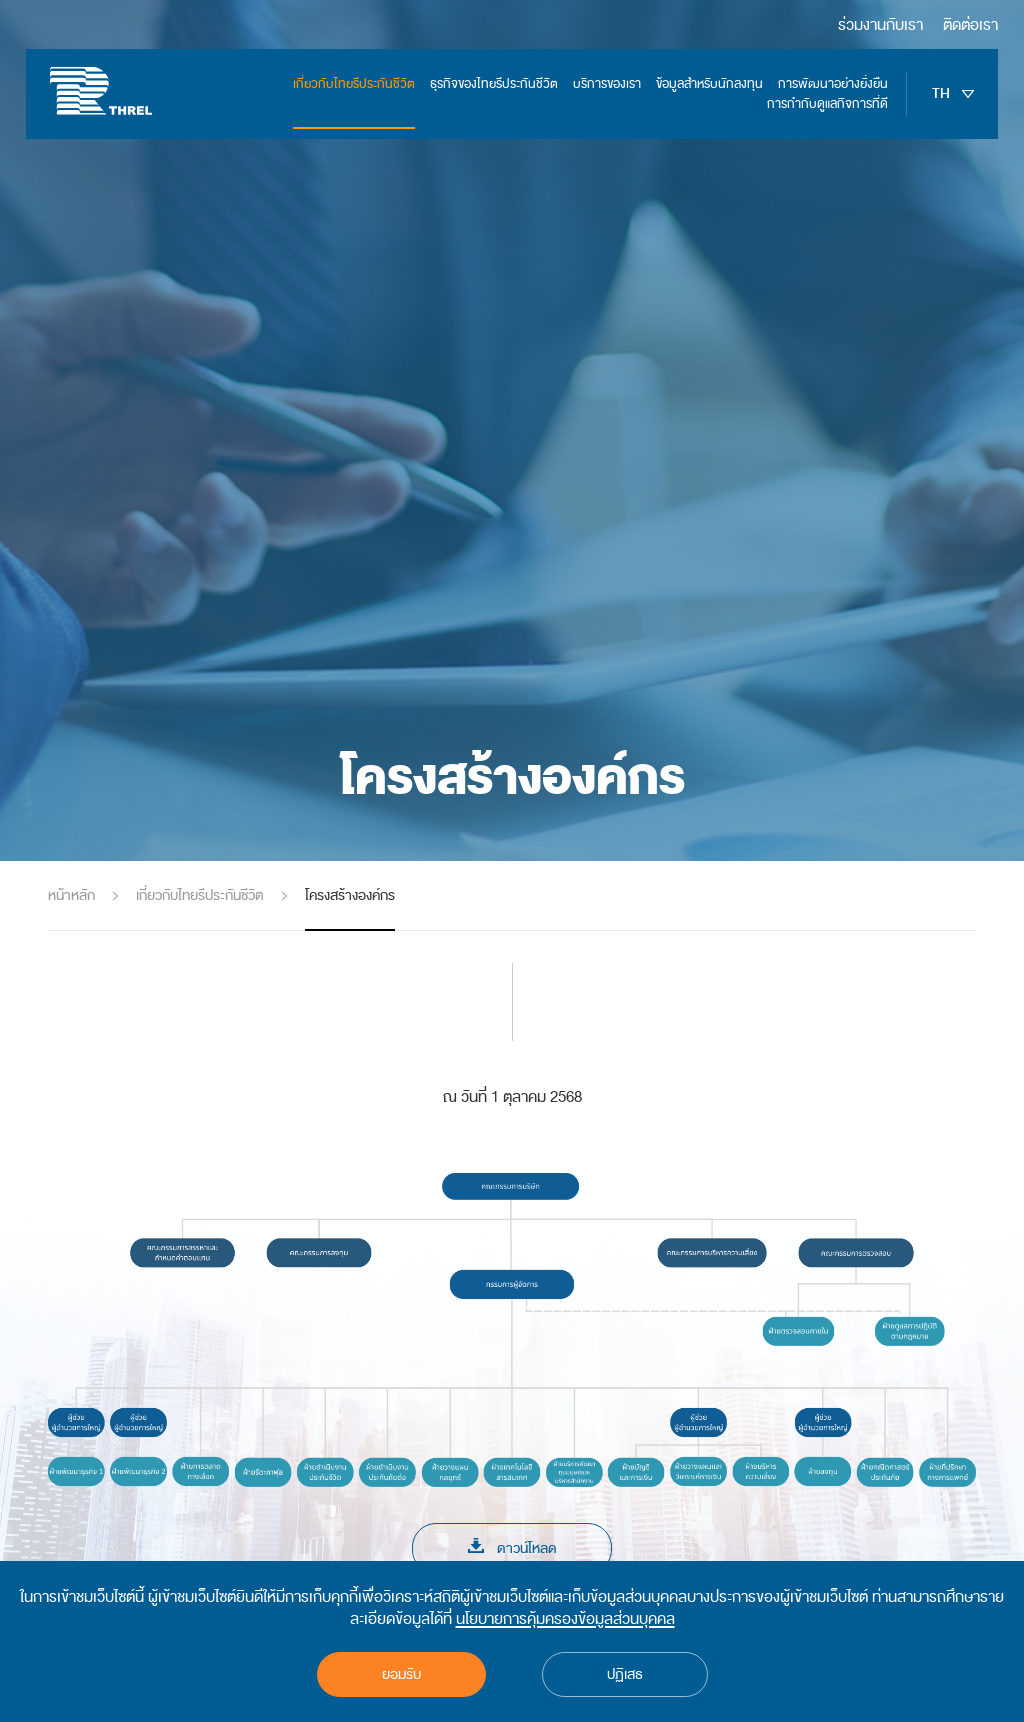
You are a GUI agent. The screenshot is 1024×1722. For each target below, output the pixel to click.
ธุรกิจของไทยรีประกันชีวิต (494, 84)
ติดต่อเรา (970, 25)
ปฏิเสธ (625, 1674)
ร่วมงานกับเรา (880, 25)
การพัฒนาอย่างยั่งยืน (833, 84)
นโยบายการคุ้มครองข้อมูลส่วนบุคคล (565, 1619)
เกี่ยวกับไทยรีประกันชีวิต (354, 84)
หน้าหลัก (71, 895)
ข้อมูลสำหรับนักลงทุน (709, 84)
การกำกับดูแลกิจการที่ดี (827, 104)
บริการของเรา (607, 84)
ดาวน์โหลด (512, 1548)
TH (953, 94)
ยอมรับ (401, 1674)
